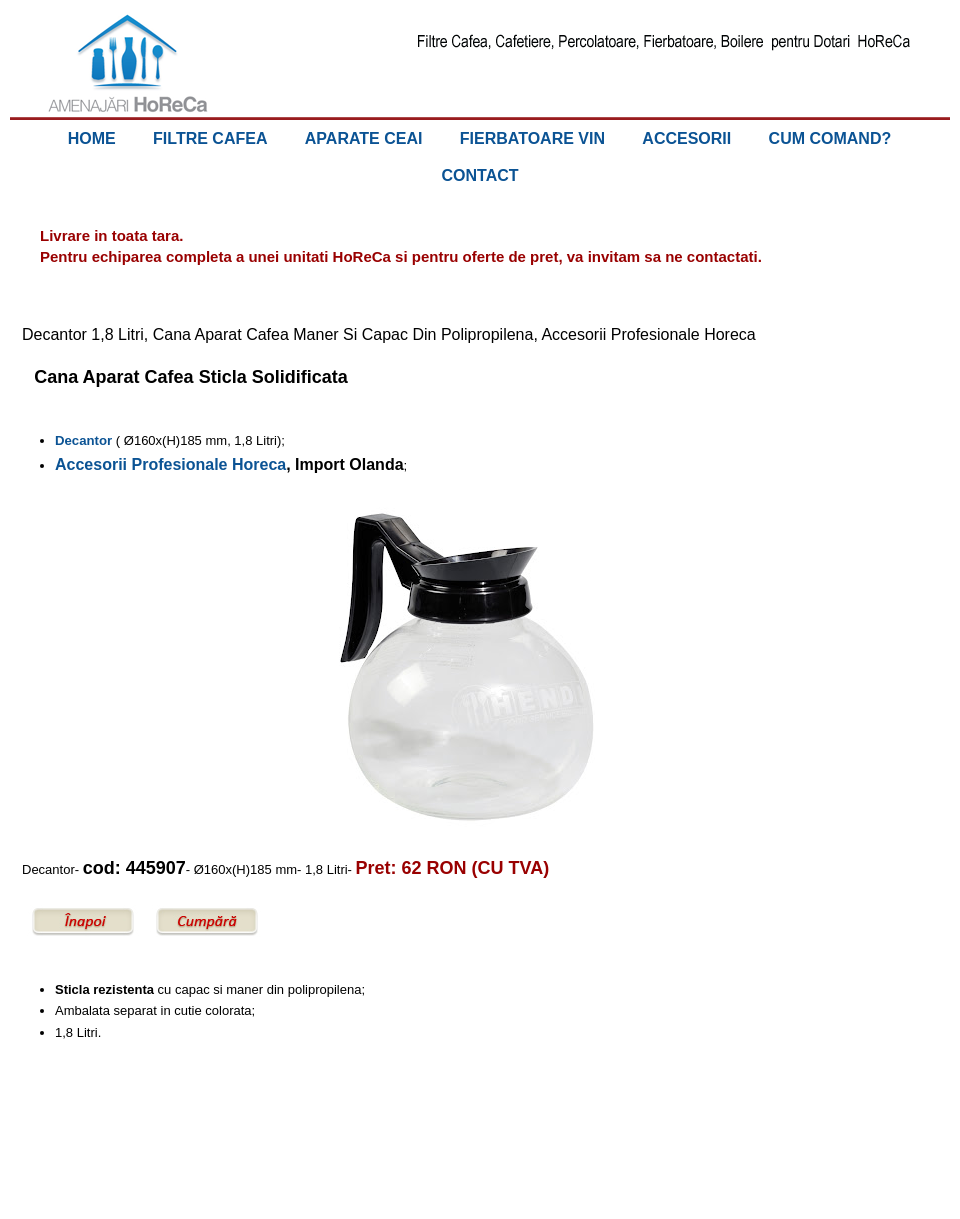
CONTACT (479, 175)
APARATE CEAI (364, 138)
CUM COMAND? (830, 138)
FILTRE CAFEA (210, 138)
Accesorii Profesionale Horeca (170, 464)
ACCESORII (686, 138)
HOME (92, 138)
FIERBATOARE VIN (532, 138)
